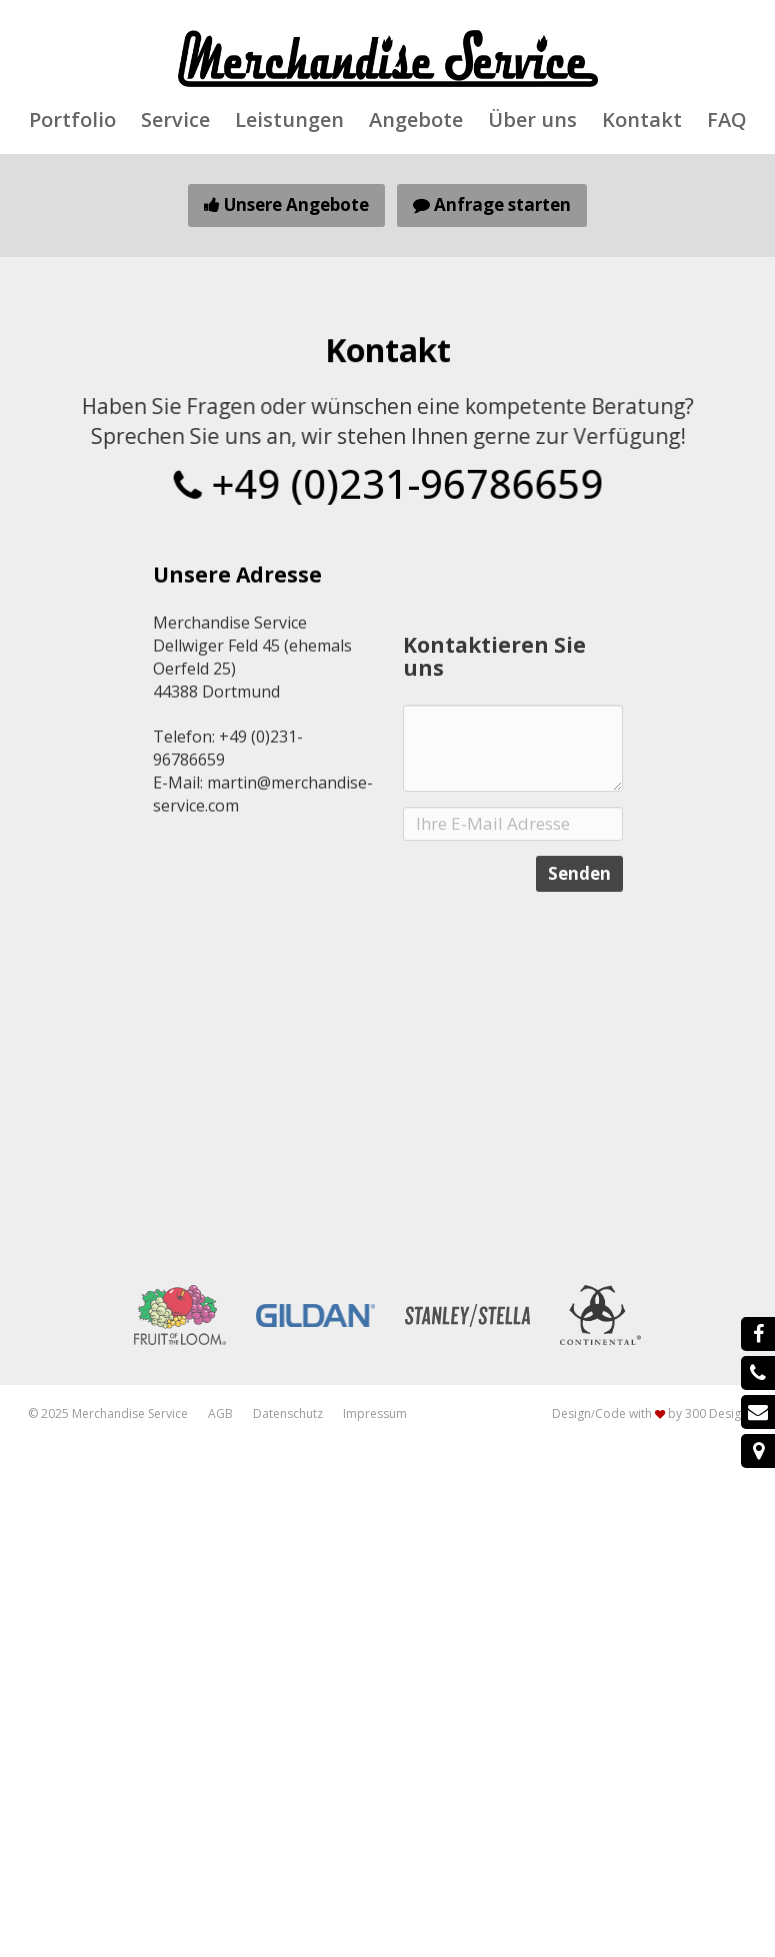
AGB (220, 1413)
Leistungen (289, 120)
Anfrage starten (492, 204)
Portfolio (72, 120)
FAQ (727, 120)
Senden (579, 941)
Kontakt (642, 120)
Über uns (532, 120)
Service (175, 120)
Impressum (375, 1413)
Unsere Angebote (286, 204)
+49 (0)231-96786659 (387, 482)
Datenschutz (288, 1413)
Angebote (416, 120)
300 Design (716, 1413)
